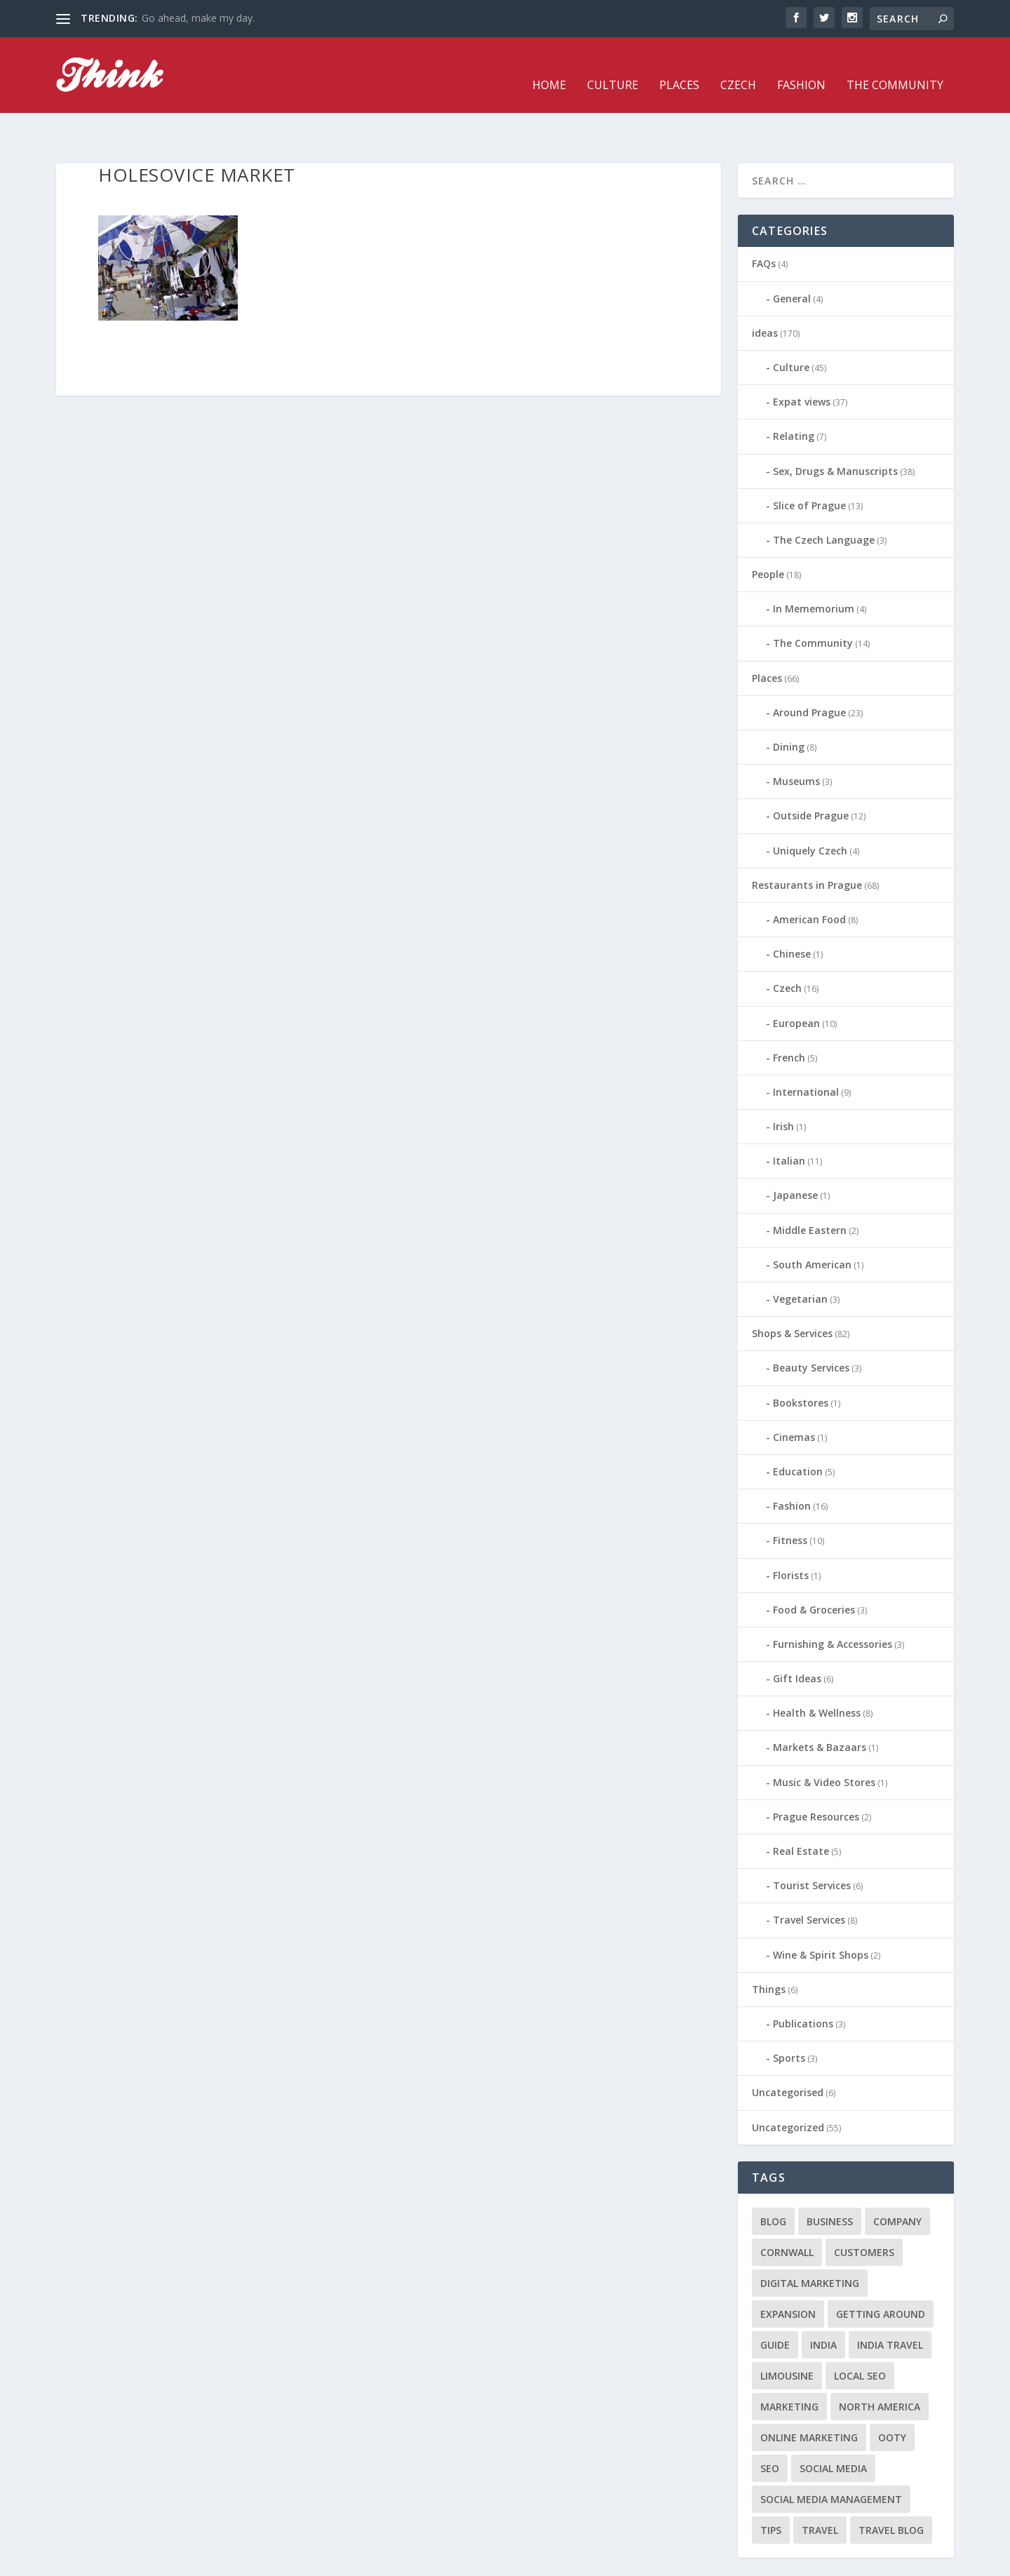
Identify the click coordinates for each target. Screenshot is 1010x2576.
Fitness (790, 1498)
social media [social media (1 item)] (833, 2425)
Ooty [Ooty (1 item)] (892, 2394)
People (768, 532)
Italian (789, 1118)
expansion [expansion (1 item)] (788, 2271)
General (792, 255)
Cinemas (794, 1394)
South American (812, 1221)
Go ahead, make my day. (198, 18)
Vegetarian (800, 1256)
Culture (612, 66)
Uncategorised (787, 2050)
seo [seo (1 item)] (769, 2425)
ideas (765, 290)
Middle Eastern (810, 1187)
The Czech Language (824, 497)
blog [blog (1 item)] (773, 2178)
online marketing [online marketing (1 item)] (809, 2394)
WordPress (284, 2560)
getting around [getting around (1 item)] (880, 2271)
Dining (788, 704)
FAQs (764, 221)
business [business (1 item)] (830, 2178)
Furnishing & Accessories (832, 1601)
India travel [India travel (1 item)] (890, 2302)
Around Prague (809, 669)
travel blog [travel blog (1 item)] (891, 2487)
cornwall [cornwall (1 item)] (787, 2209)
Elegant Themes (153, 2560)
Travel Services (809, 1877)
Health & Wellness (817, 1670)
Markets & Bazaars (819, 1705)
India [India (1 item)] (823, 2302)
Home (549, 66)
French (789, 1014)
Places (679, 66)
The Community (895, 66)
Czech (738, 66)
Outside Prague (811, 773)
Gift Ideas (797, 1636)
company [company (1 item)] (897, 2178)
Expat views (801, 359)
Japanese (795, 1153)
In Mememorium (813, 566)
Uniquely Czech (810, 807)
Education (798, 1429)
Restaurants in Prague (807, 842)
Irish (783, 1084)
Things (769, 1946)
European (796, 980)
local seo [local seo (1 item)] (860, 2333)
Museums (796, 739)
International (806, 1049)
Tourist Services (812, 1843)
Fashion (801, 66)
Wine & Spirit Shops (820, 1912)
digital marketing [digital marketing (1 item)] (809, 2240)
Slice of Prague (809, 462)
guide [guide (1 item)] (775, 2302)
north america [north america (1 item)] (879, 2363)
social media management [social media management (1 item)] (831, 2456)
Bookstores (800, 1360)
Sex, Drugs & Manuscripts (835, 428)
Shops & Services (792, 1291)
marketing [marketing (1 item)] (789, 2363)
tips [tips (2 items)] (770, 2487)
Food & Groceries (814, 1567)
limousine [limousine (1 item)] (787, 2333)
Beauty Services (811, 1325)
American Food (809, 877)
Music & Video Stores (824, 1739)
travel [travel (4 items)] (820, 2487)
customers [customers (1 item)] (864, 2209)
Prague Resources (816, 1773)
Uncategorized (788, 2084)
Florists (791, 1532)
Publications (803, 1981)
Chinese (792, 911)
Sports (789, 2015)
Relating (793, 394)
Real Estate (801, 1809)
